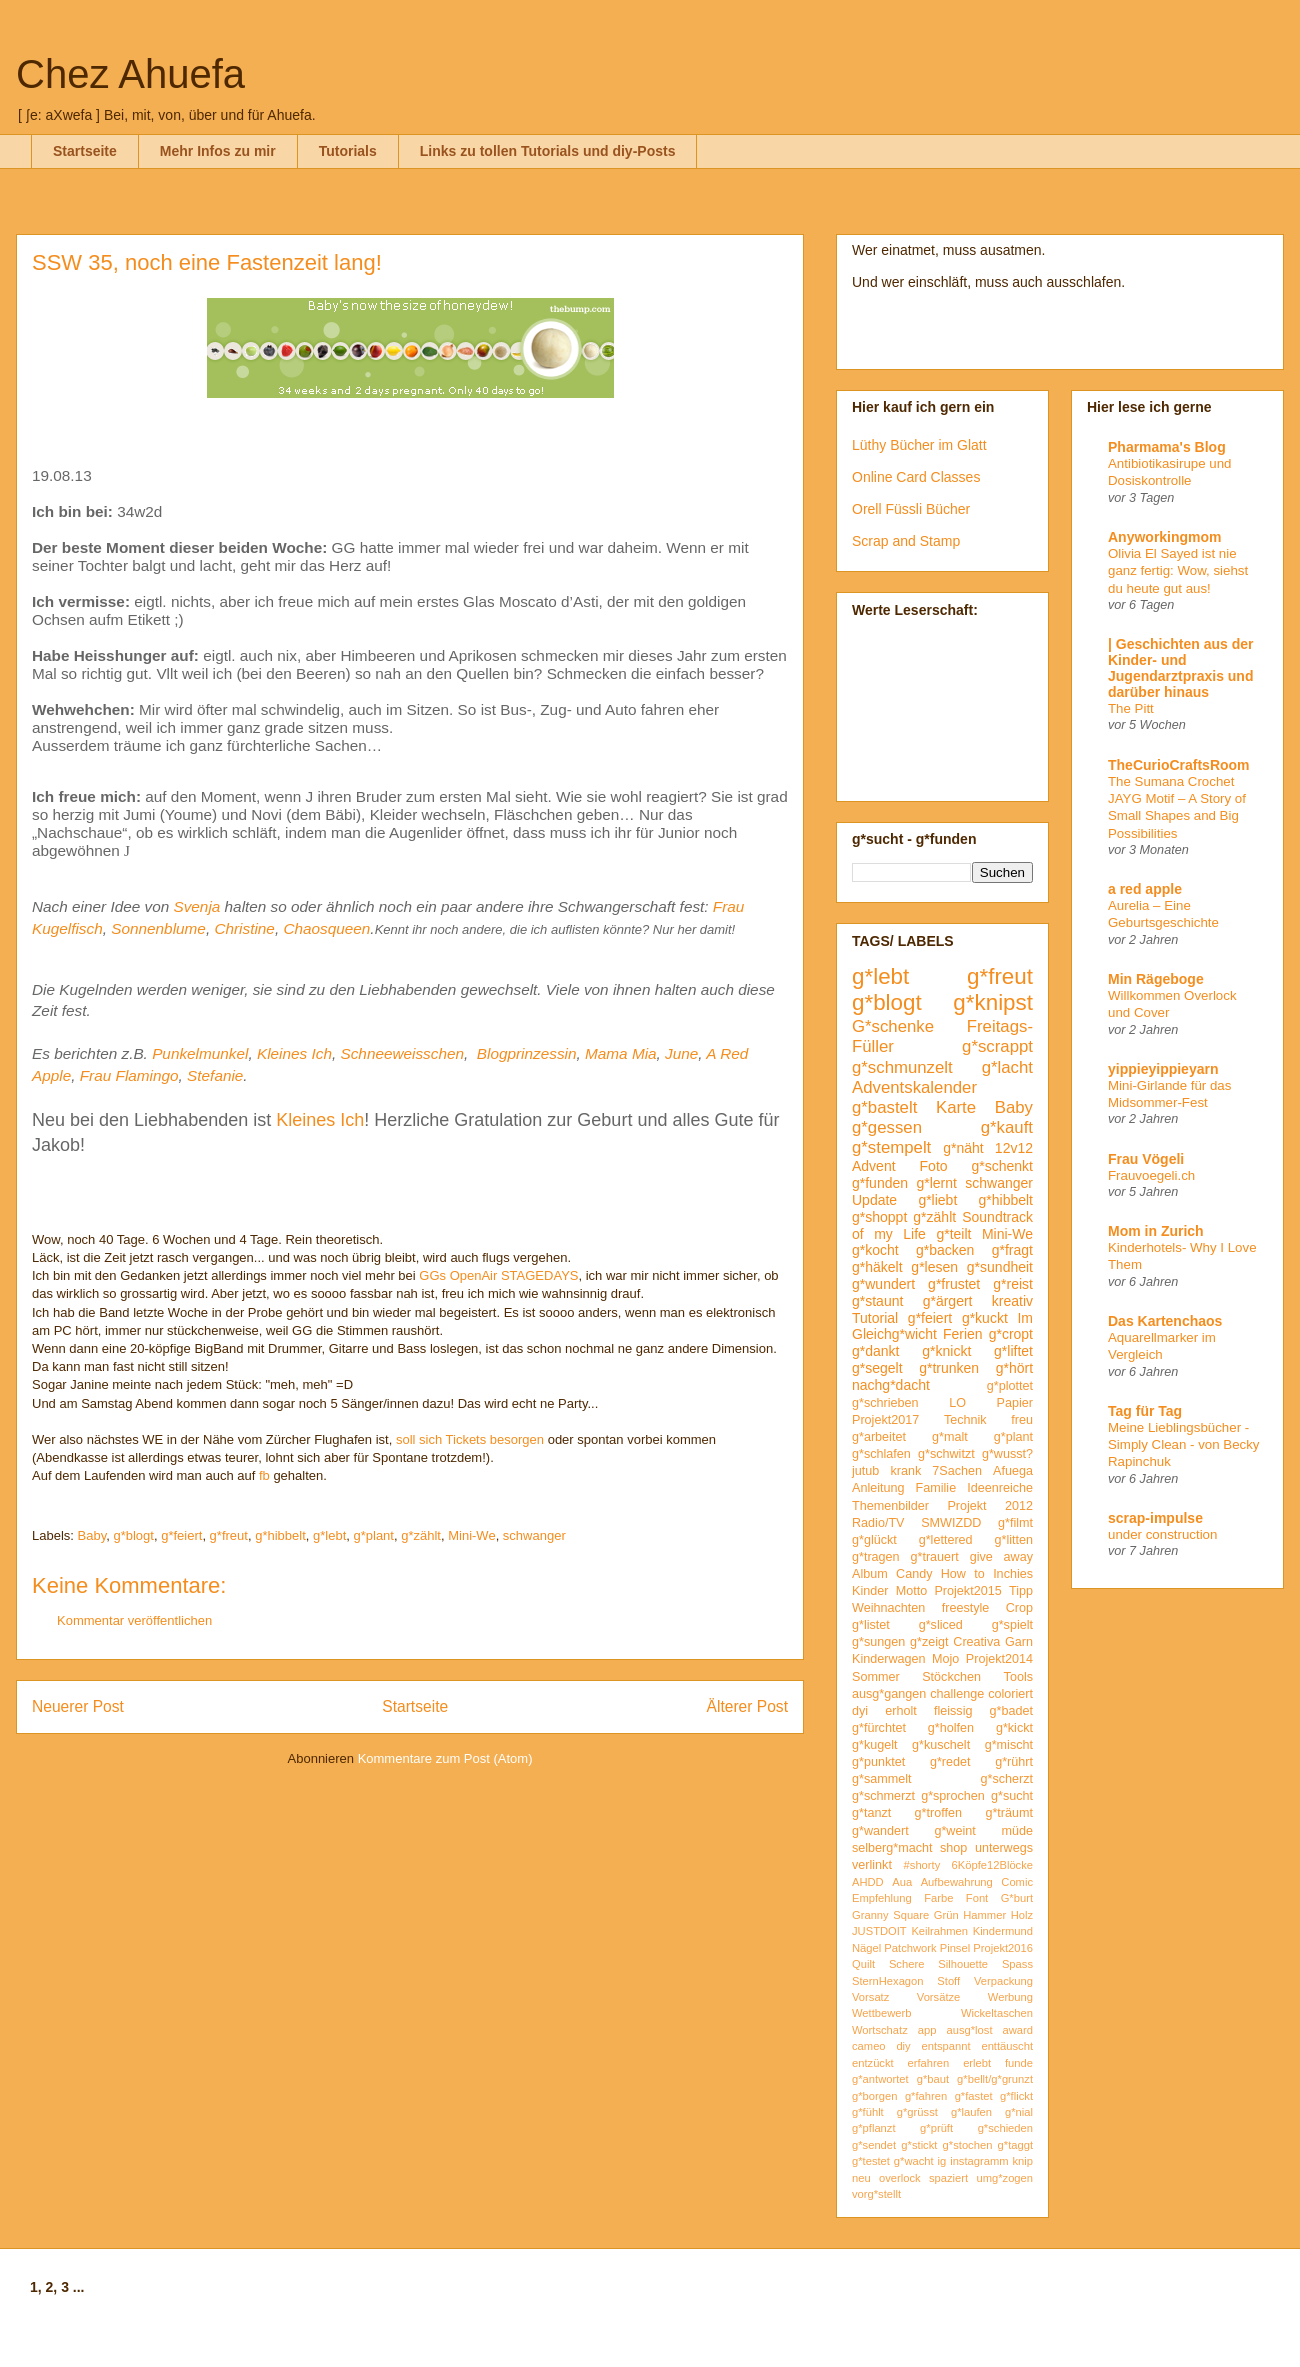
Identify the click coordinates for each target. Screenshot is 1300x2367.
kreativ (1012, 1301)
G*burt (1017, 1898)
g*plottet (1010, 1386)
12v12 (1014, 1148)
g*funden (880, 1183)
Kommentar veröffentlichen (134, 1620)
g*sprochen (953, 1796)
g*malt (950, 1437)
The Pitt (1131, 708)
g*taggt (1015, 2145)
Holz (1022, 1915)
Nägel (866, 1948)
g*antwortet (880, 2079)
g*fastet (974, 2096)
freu (1022, 1420)
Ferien (963, 1334)
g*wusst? (1007, 1454)
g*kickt (1014, 1728)
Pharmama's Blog (1167, 447)
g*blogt (133, 1535)
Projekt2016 (1003, 1948)
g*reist (1013, 1284)
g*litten (1013, 1540)
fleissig (953, 1711)
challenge (957, 1694)
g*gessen (887, 1127)
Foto (934, 1166)
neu (861, 2178)
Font (977, 1898)
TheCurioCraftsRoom (1179, 765)
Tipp (1021, 1591)
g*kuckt (985, 1318)
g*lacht (1007, 1067)
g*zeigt (929, 1642)
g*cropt (1011, 1334)
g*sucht (1012, 1796)
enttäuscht (1007, 2046)
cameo (869, 2046)
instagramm (979, 2161)
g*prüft (936, 2128)
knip (1023, 2161)
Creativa (976, 1642)
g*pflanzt (874, 2128)
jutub (865, 1471)
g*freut (229, 1535)
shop (953, 1848)
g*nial (1019, 2112)
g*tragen (876, 1557)
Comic (1017, 1882)
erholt (901, 1711)
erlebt (977, 2063)
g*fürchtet (879, 1728)
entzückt (873, 2063)
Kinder (870, 1591)
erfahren (929, 2063)
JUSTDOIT (879, 1931)
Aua (902, 1882)
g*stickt (919, 2145)
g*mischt (1009, 1745)
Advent (874, 1166)
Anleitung (878, 1488)
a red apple (1145, 889)
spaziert (948, 2178)
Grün (946, 1915)
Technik (965, 1420)
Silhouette (963, 1964)
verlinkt (872, 1865)
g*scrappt (997, 1046)
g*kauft (1007, 1127)
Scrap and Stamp (906, 541)
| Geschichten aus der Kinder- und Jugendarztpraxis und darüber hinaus (1181, 668)
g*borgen (874, 2096)
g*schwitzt (946, 1454)
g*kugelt (875, 1745)
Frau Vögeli (1146, 1159)
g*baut (933, 2079)
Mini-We (471, 1535)
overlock (900, 2178)
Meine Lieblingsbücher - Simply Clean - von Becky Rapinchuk (1184, 1445)
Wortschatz (880, 2030)
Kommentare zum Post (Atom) (445, 1758)
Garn (1019, 1642)
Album (870, 1574)
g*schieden (1005, 2128)
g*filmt (1015, 1523)
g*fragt (1012, 1250)
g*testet (871, 2161)
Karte (956, 1107)
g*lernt (936, 1183)
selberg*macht (892, 1848)
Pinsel (955, 1948)
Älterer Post (747, 1706)
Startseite (85, 151)
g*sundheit (1000, 1267)
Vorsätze (939, 1997)
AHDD (868, 1882)
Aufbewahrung (957, 1882)
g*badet (1011, 1711)
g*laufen (971, 2112)
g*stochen (968, 2145)
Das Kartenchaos (1165, 1321)
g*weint (954, 1831)
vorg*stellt (876, 2194)
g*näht (963, 1148)
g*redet (950, 1762)
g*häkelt (877, 1267)
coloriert (1010, 1694)
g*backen (945, 1250)
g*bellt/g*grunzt (995, 2079)
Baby (92, 1535)
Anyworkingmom (1165, 537)
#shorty (922, 1865)
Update (874, 1200)
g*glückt (874, 1540)
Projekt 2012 (990, 1506)
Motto (912, 1591)
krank (905, 1471)
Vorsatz (870, 1997)
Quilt (863, 1964)
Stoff (948, 1981)
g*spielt (1012, 1625)
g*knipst (993, 1002)
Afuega (1013, 1471)
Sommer (876, 1677)
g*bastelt (884, 1107)
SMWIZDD (951, 1523)
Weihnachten (888, 1608)
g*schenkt (1002, 1166)
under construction (1162, 1534)
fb (264, 1475)
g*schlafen (881, 1454)
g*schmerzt (883, 1796)
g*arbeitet (879, 1437)
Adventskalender (914, 1087)
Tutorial (875, 1318)
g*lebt (329, 1535)
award (1018, 2030)
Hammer (984, 1915)
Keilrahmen (939, 1931)
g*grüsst (917, 2112)
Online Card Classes (916, 477)
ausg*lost (969, 2030)
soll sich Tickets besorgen (470, 1439)
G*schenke (893, 1026)
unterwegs (1004, 1848)
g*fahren (926, 2096)
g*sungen (878, 1642)
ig (942, 2161)
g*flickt (1016, 2096)
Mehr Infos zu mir (218, 151)
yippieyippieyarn (1163, 1069)
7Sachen (957, 1471)
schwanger (534, 1535)
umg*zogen (1004, 2178)
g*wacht (914, 2161)
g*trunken (949, 1368)
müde (1018, 1831)
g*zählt (421, 1535)
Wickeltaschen (997, 2013)
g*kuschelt (941, 1745)
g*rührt (1014, 1762)
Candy (914, 1574)
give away (1001, 1557)
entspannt (945, 2046)
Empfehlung (882, 1898)
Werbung (1010, 1997)
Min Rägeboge (1156, 979)
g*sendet (874, 2145)
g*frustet (954, 1284)
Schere (906, 1964)
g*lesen (934, 1267)
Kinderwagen (889, 1659)
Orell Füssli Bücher (911, 509)
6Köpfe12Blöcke (992, 1865)
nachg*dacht (891, 1385)
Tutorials (348, 151)
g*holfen (951, 1728)
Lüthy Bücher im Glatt (919, 445)
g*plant (373, 1535)
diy (903, 2046)
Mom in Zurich (1156, 1231)
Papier (1015, 1403)
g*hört (1014, 1368)
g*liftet (1013, 1351)
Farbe (938, 1898)
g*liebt (937, 1200)
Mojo (945, 1659)
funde (1019, 2063)
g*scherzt (1007, 1779)
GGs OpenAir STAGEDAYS (498, 1275)
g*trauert (934, 1557)
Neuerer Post (78, 1706)
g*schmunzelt (902, 1067)
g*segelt (877, 1368)
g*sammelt (882, 1779)
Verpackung (1003, 1981)
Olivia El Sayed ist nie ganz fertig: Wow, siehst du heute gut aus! (1178, 571)
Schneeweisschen (402, 1053)
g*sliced (941, 1625)
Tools (1018, 1677)
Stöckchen (951, 1677)
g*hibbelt (280, 1535)
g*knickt (946, 1351)
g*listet (871, 1625)
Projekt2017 (885, 1420)
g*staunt (877, 1301)
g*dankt (875, 1351)
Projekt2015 (967, 1591)
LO (957, 1403)
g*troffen (938, 1813)
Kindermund (1003, 1931)
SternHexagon (888, 1981)
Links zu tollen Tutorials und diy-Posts (548, 151)
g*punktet (878, 1762)
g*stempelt (891, 1147)
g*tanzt (871, 1813)
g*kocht (875, 1250)
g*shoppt (879, 1217)
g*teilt (953, 1234)
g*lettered (946, 1540)
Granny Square (890, 1915)
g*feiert (181, 1535)
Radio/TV (878, 1523)
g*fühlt (868, 2112)
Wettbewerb (882, 2013)
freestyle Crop (987, 1608)
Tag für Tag (1145, 1411)
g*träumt (1009, 1813)
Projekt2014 (999, 1659)
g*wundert (883, 1284)
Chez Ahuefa (130, 74)
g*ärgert (948, 1301)
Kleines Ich (294, 1053)
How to (963, 1574)
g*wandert (880, 1831)
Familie (936, 1488)
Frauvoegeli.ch (1151, 1175)
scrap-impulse (1155, 1518)
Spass (1017, 1964)
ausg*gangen (889, 1694)
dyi (860, 1711)
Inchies (1013, 1574)
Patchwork (910, 1948)
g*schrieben (885, 1403)
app (927, 2030)
